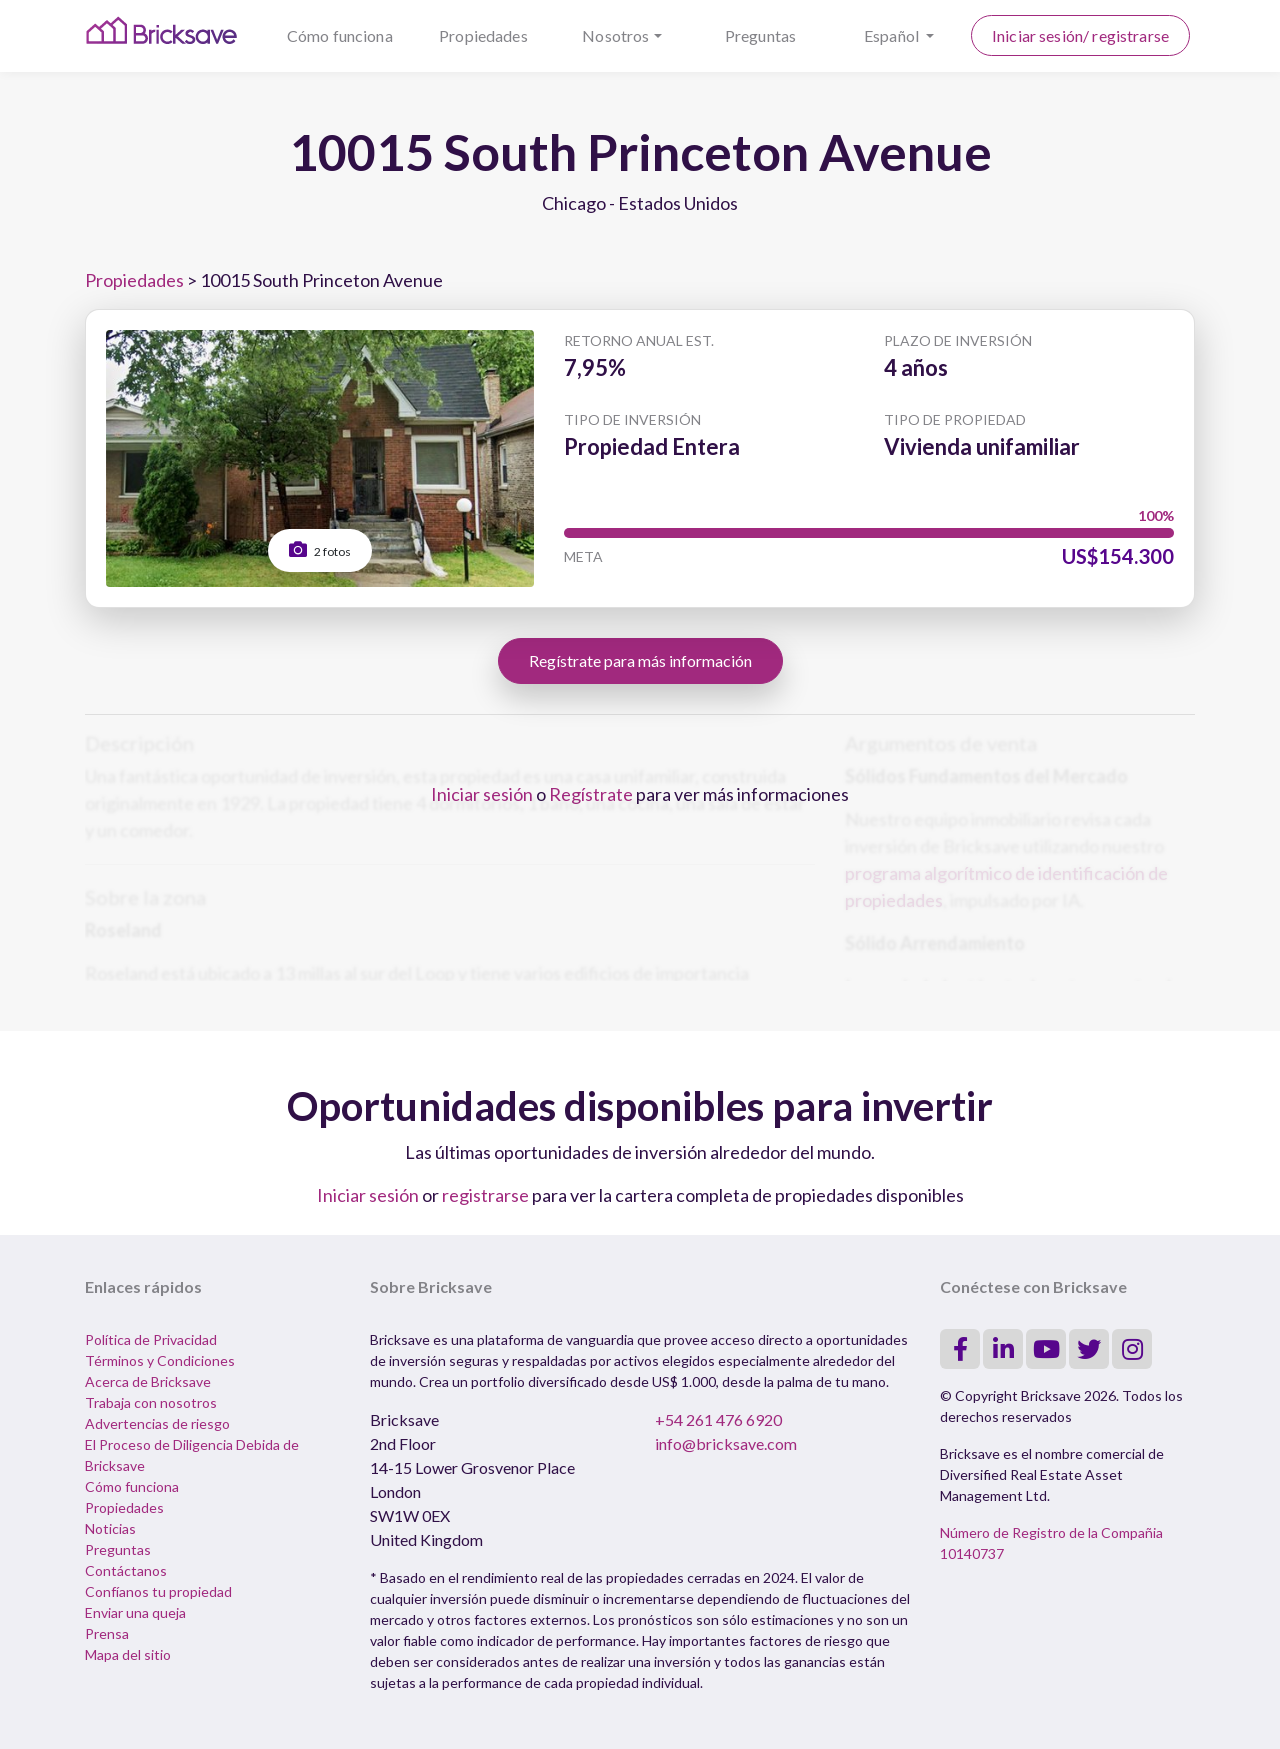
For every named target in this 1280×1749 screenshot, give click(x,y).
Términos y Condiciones (160, 1360)
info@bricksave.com (726, 1443)
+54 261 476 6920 (718, 1419)
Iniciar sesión (482, 794)
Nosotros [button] (615, 35)
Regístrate (591, 794)
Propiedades (483, 35)
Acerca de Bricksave (148, 1381)
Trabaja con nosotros (151, 1402)
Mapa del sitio (128, 1654)
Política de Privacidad (151, 1339)
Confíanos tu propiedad (158, 1591)
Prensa (107, 1633)
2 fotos (320, 549)
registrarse (485, 1195)
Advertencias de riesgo (157, 1423)
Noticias (110, 1528)
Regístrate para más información (640, 660)
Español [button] (893, 35)
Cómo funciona (340, 35)
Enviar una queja (135, 1612)
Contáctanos (126, 1570)
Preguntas (760, 35)
